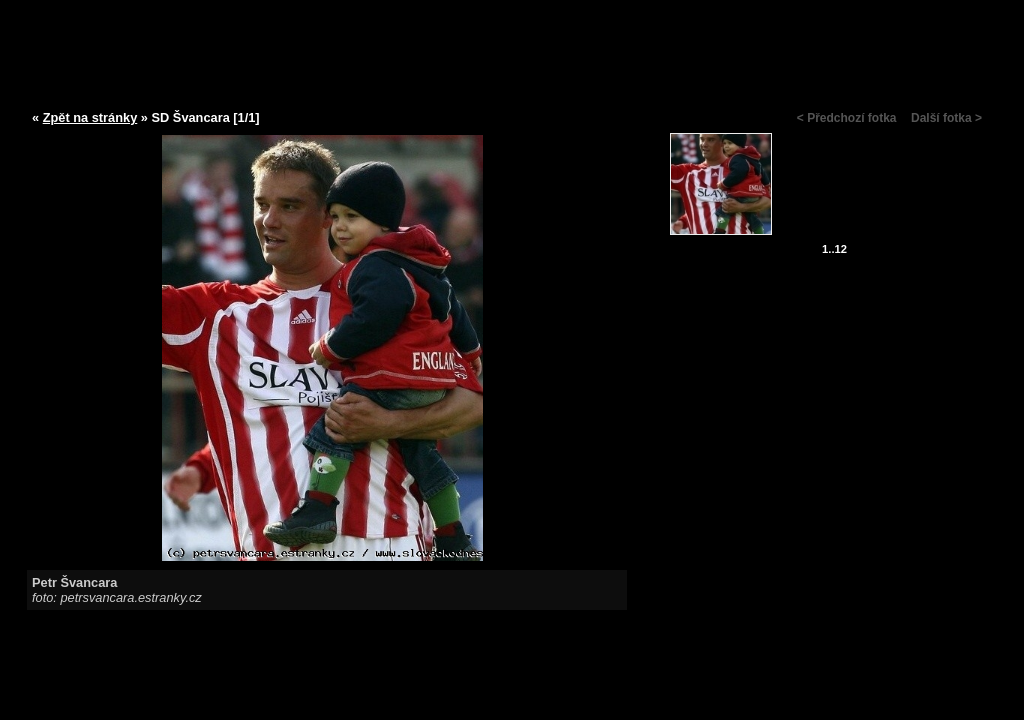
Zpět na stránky (90, 117)
